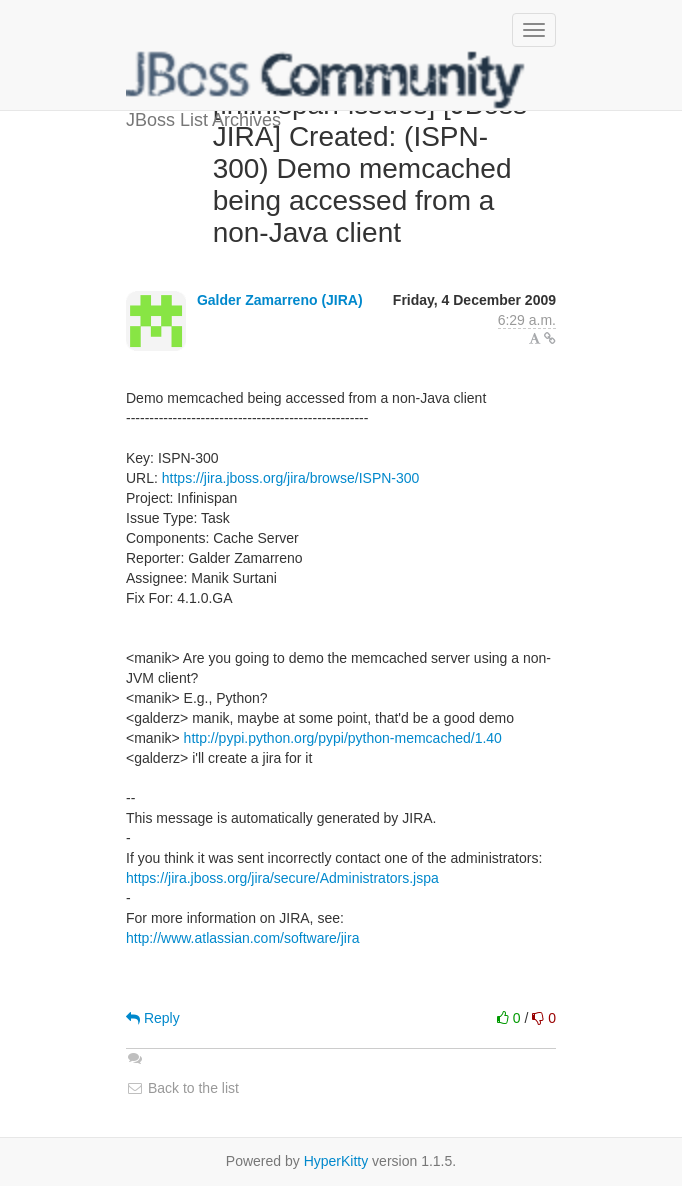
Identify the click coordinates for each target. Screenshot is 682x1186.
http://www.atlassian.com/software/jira (242, 938)
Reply (153, 1018)
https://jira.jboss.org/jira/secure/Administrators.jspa (282, 878)
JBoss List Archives (326, 80)
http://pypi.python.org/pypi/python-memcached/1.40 (343, 738)
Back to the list (182, 1088)
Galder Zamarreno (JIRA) (280, 300)
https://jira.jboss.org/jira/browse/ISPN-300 (291, 478)
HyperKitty (336, 1161)
